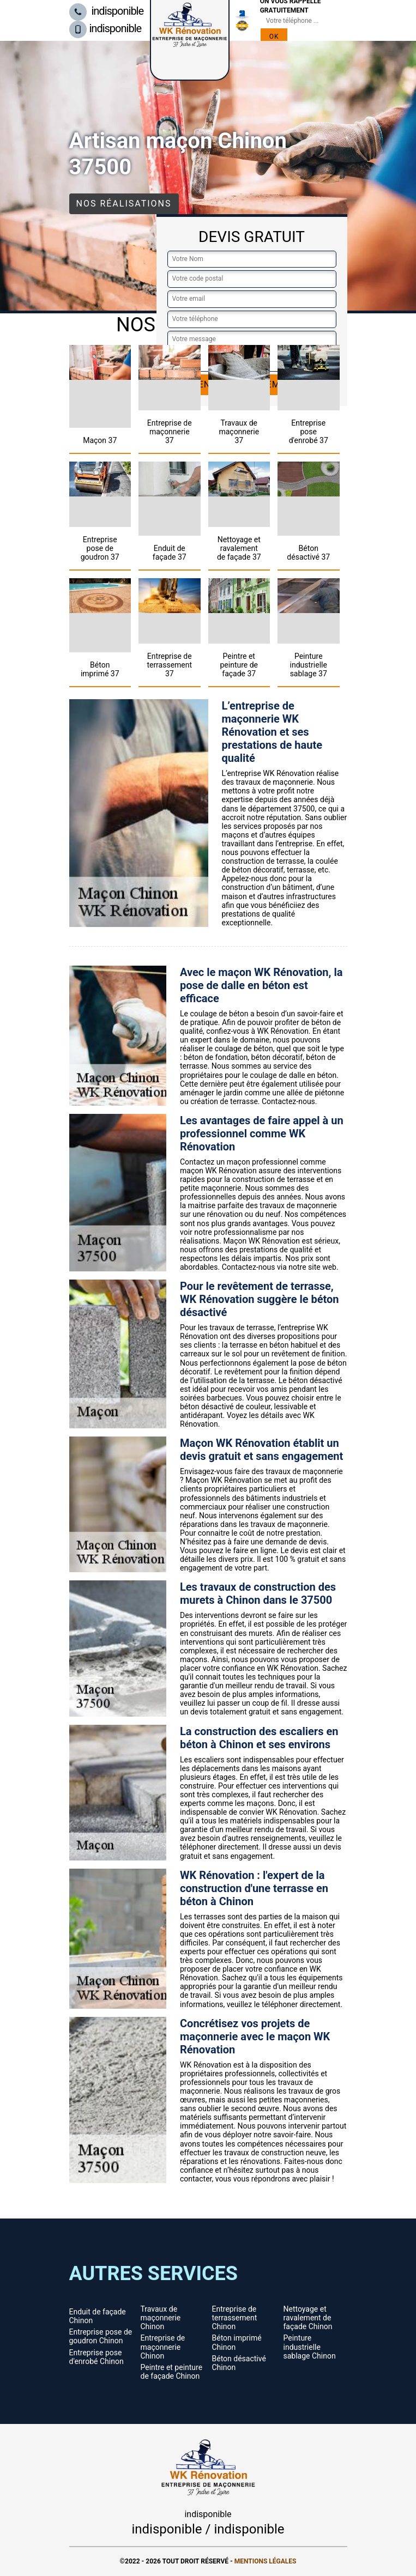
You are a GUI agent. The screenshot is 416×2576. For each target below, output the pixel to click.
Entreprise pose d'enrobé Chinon (96, 2357)
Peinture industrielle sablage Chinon (310, 2346)
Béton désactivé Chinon (239, 2363)
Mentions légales (265, 2561)
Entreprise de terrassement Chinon (234, 2318)
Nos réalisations (124, 203)
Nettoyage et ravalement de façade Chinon (308, 2318)
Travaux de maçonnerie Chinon (161, 2318)
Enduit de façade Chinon (97, 2316)
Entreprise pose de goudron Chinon (100, 2336)
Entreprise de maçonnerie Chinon (163, 2346)
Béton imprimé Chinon (237, 2342)
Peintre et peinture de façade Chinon (172, 2371)
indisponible (106, 10)
